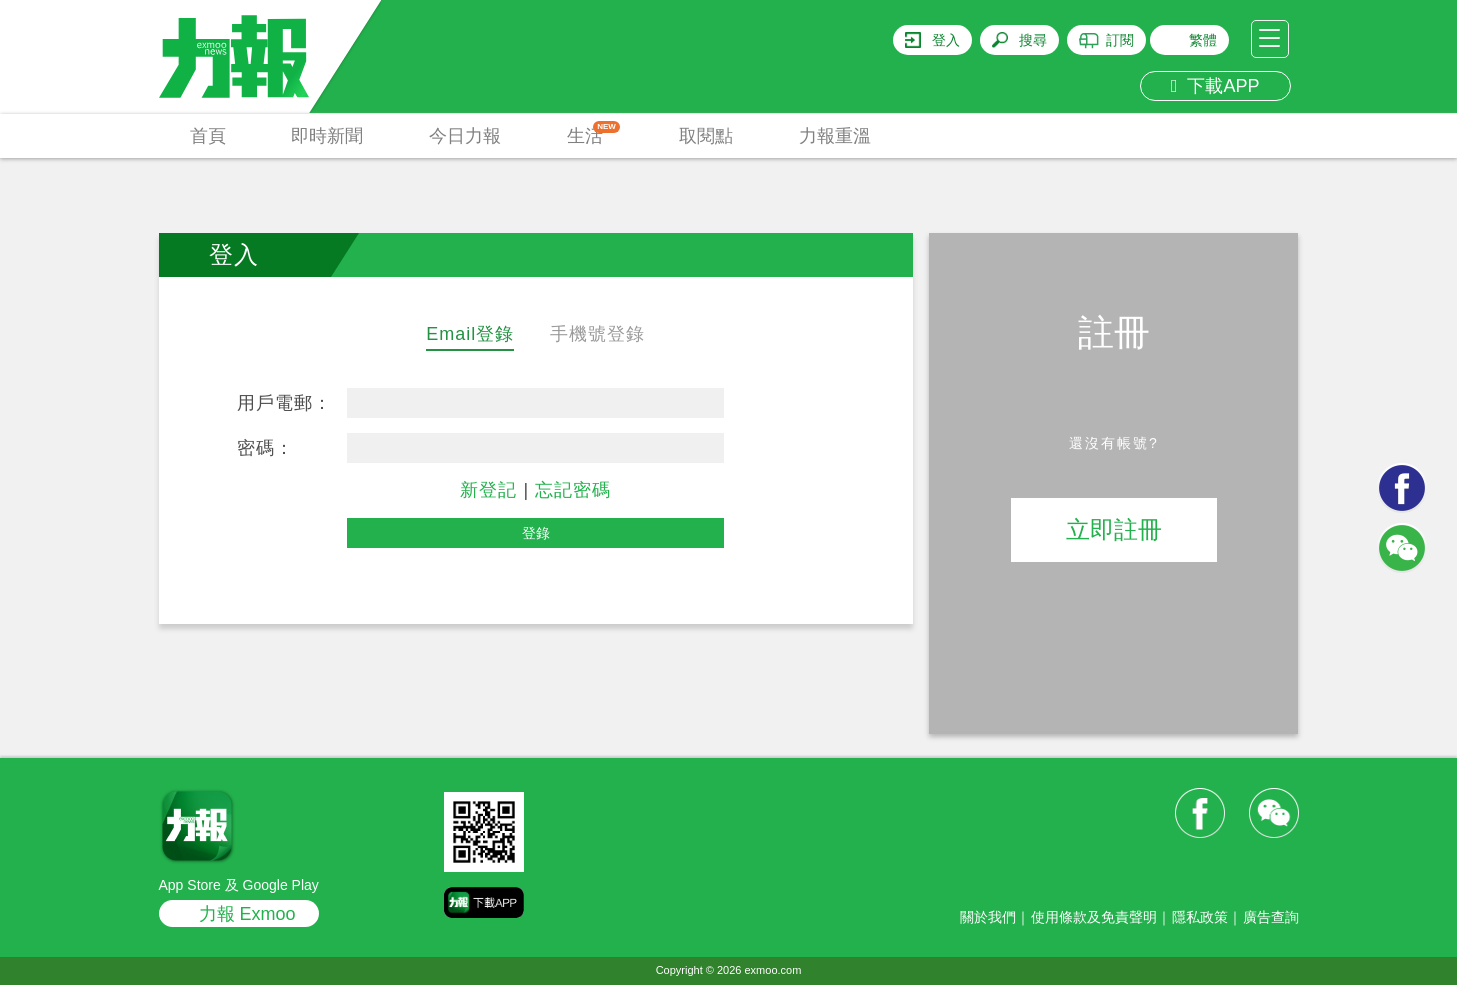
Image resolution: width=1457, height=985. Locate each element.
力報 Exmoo (247, 914)
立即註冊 (1114, 529)
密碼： (265, 448)
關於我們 (988, 917)
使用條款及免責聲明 (1094, 917)
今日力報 (465, 136)
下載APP (1215, 86)
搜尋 (1033, 40)
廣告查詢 (1271, 917)
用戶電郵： (284, 403)
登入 (946, 40)
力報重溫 (835, 136)
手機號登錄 (597, 334)
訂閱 (1120, 40)
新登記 (488, 490)
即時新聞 (327, 136)
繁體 (1203, 40)
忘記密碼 (573, 490)
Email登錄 (470, 334)
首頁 (208, 136)
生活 (593, 133)
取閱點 (706, 136)
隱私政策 (1200, 917)
